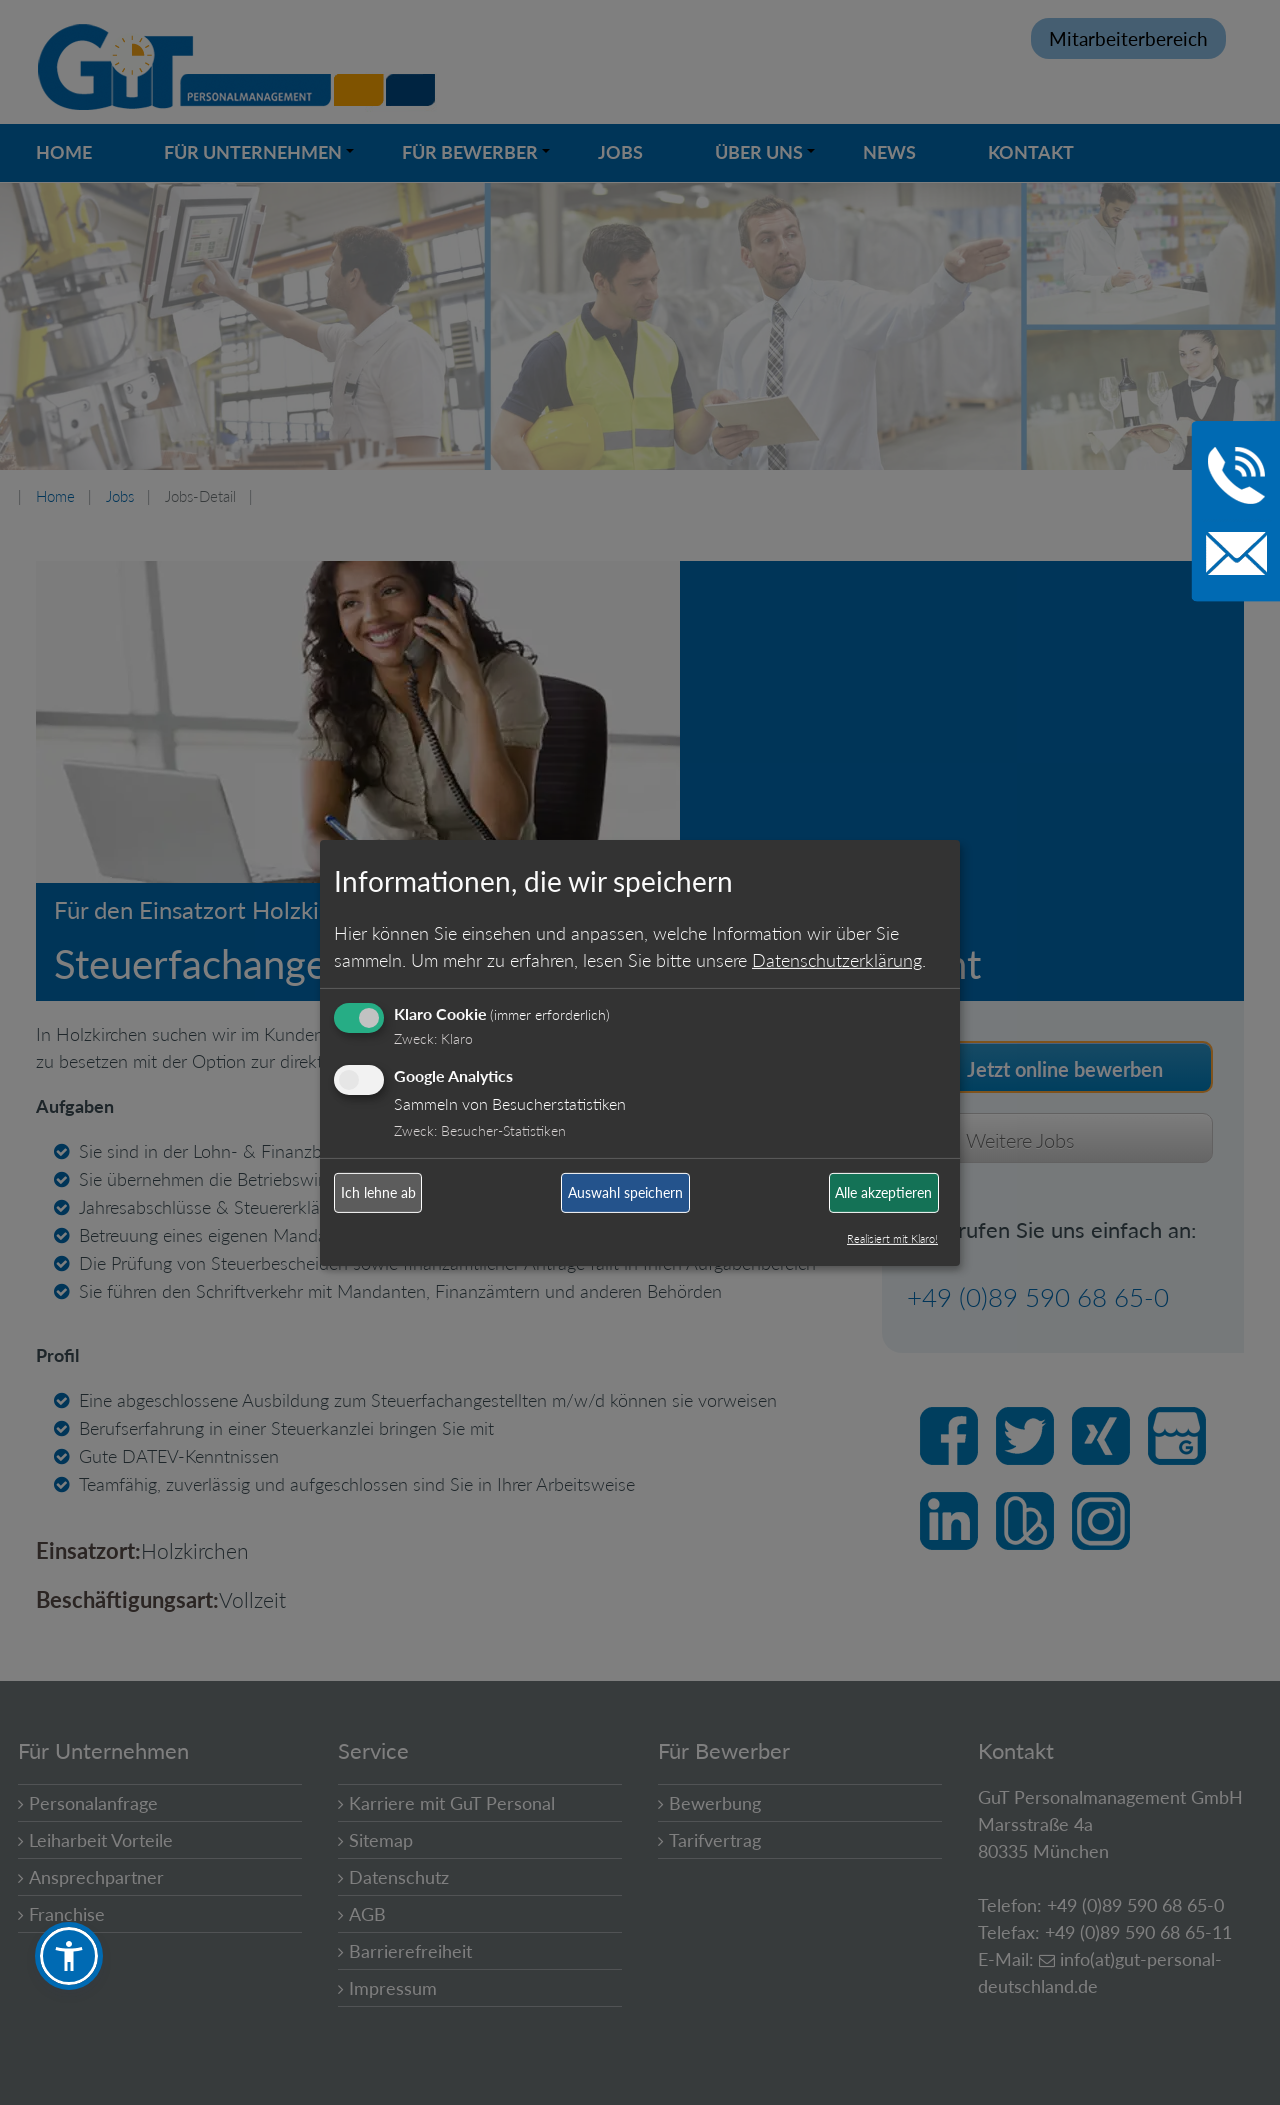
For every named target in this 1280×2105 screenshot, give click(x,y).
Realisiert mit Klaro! (892, 1238)
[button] (69, 1956)
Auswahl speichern (625, 1192)
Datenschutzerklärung (837, 960)
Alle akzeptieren (883, 1192)
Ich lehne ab (378, 1192)
